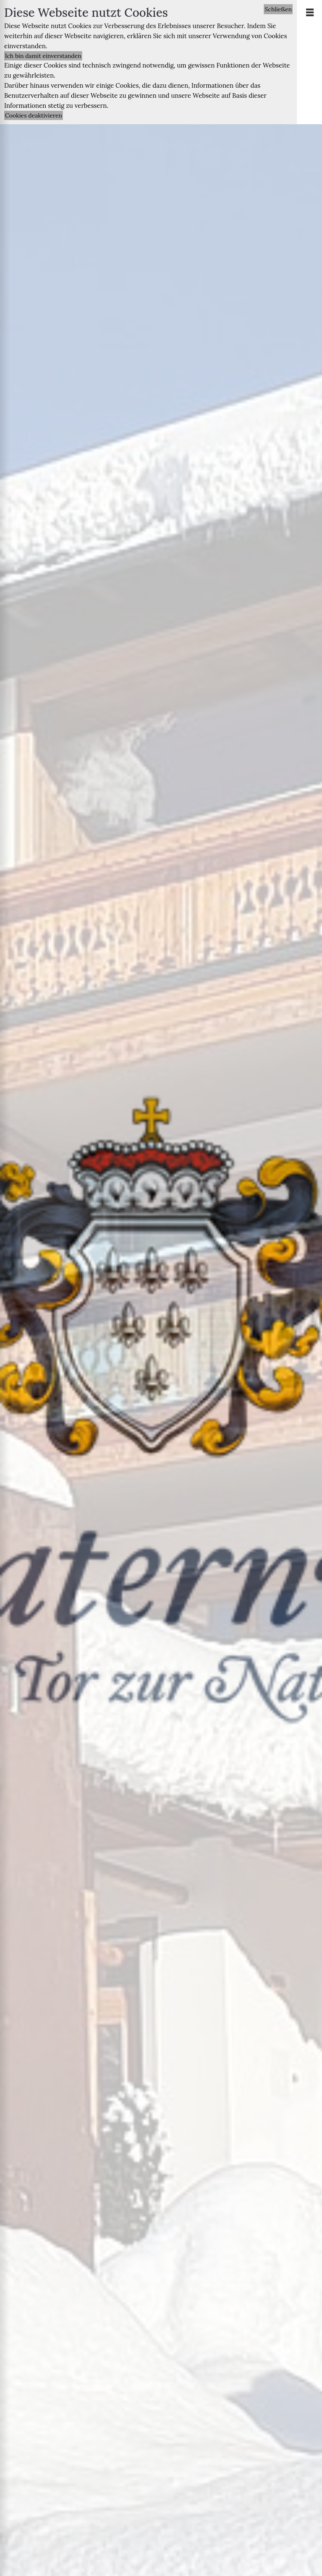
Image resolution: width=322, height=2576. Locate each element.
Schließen (278, 9)
